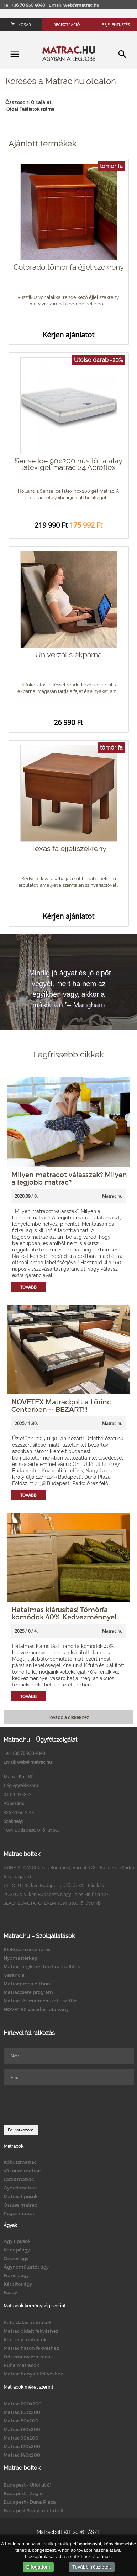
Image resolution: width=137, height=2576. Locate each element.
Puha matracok (21, 2365)
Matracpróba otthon (27, 1983)
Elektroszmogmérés (27, 1949)
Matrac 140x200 (22, 2455)
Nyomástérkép (21, 1958)
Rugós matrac (19, 2213)
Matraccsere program (28, 1992)
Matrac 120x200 (22, 2446)
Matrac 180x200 (22, 2429)
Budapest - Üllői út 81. (28, 2485)
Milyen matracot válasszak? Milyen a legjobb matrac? (69, 1178)
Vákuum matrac (22, 2170)
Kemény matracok (25, 2339)
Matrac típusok (21, 2196)
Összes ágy (16, 2258)
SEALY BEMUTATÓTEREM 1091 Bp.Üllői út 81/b (52, 1903)
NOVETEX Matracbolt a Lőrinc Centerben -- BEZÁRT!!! (61, 1405)
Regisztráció (66, 24)
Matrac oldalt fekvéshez (31, 2331)
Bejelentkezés (116, 24)
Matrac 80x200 (21, 2421)
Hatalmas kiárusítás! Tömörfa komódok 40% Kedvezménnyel (64, 1613)
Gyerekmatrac (20, 2188)
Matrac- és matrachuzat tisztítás (40, 2001)
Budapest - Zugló (23, 2493)
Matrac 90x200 (21, 2438)
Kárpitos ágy (18, 2284)
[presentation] (58, 2105)
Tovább (28, 1287)
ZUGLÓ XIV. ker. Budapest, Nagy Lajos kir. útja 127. (57, 1894)
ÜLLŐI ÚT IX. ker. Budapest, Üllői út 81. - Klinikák (54, 1885)
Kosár (21, 24)
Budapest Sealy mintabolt (34, 2510)
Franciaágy (16, 2275)
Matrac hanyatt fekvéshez (33, 2374)
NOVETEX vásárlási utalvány (36, 2009)
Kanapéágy (17, 2250)
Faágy (10, 2292)
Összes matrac (20, 2205)
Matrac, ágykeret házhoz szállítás (42, 1966)
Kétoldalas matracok (28, 2322)
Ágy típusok (17, 2241)
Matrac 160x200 (22, 2412)
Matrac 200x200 (23, 2403)
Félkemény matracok (28, 2356)
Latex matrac (19, 2179)
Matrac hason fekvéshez (31, 2348)
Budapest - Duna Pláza (30, 2502)
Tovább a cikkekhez (68, 1717)
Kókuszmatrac (20, 2162)
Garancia (14, 1975)
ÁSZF (94, 2532)
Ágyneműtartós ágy (26, 2267)
